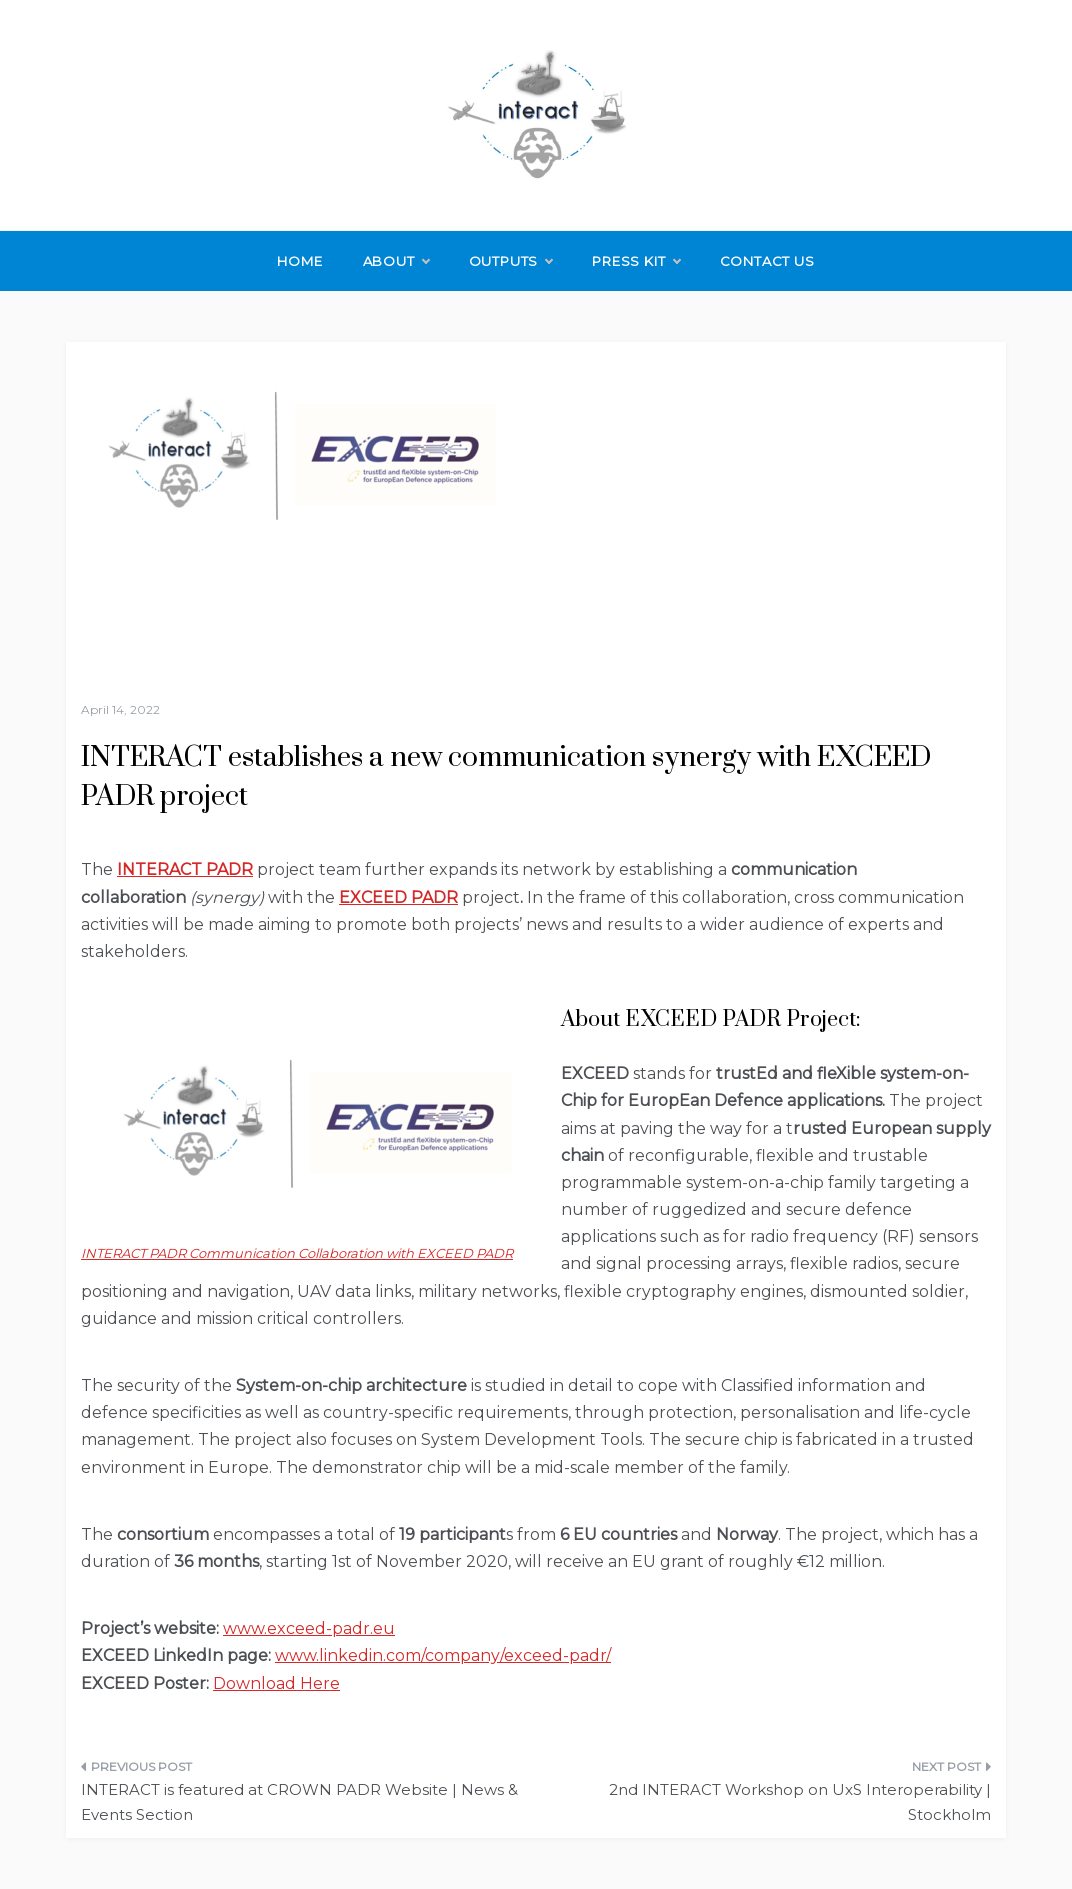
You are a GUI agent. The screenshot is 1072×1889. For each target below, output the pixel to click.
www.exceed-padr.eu (309, 1628)
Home (299, 261)
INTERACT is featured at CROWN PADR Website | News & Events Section (299, 1802)
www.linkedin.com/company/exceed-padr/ (443, 1655)
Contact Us (767, 261)
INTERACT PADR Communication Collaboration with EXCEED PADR (297, 1253)
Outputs (511, 261)
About (396, 261)
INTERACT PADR (185, 869)
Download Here (276, 1683)
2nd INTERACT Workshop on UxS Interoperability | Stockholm (800, 1802)
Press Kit (635, 261)
